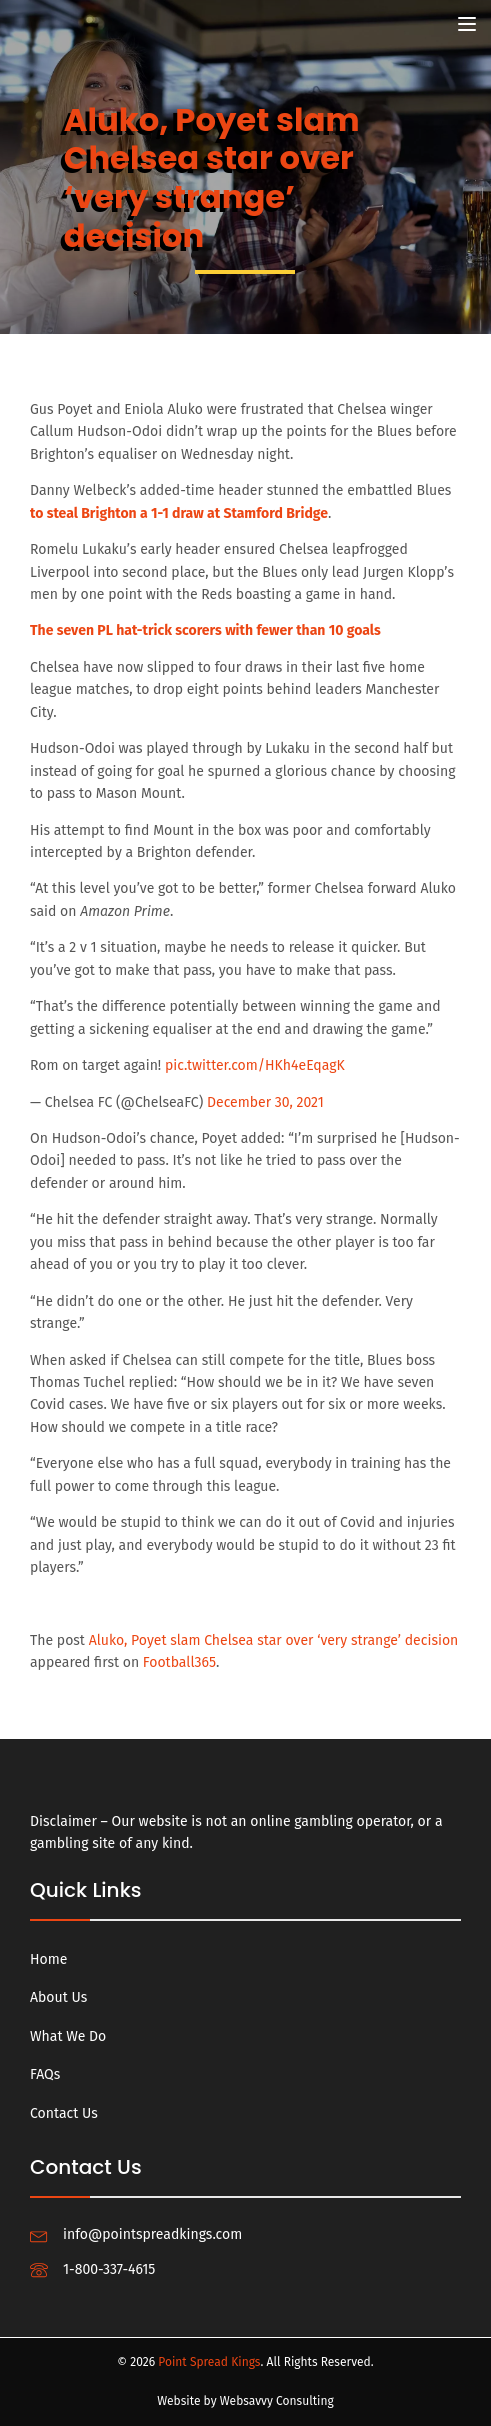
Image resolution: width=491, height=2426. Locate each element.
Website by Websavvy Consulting (245, 2401)
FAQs (45, 2074)
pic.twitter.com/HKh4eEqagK (255, 1065)
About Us (58, 1997)
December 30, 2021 (265, 1102)
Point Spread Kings (209, 2362)
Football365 (179, 1662)
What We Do (68, 2036)
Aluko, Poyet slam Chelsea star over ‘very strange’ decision (274, 1640)
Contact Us (64, 2113)
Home (48, 1959)
